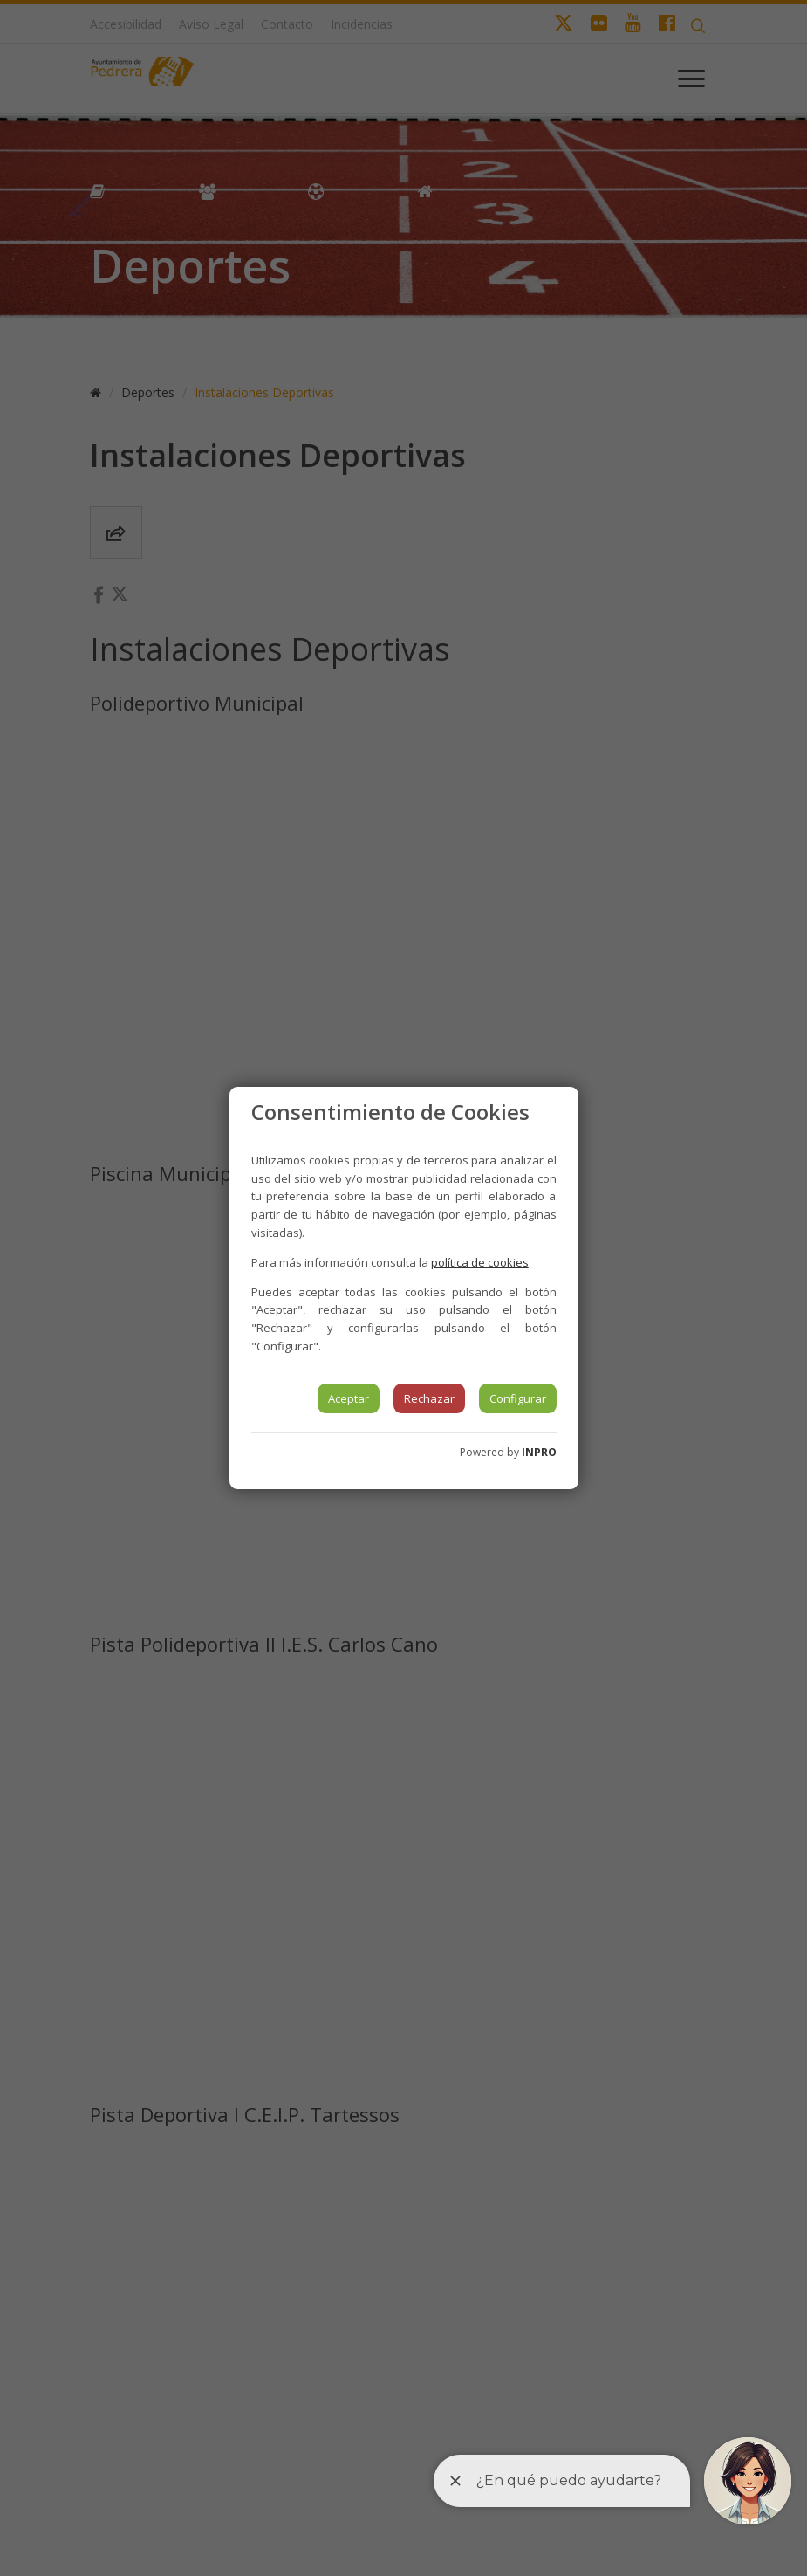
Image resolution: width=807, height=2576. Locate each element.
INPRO (539, 1452)
